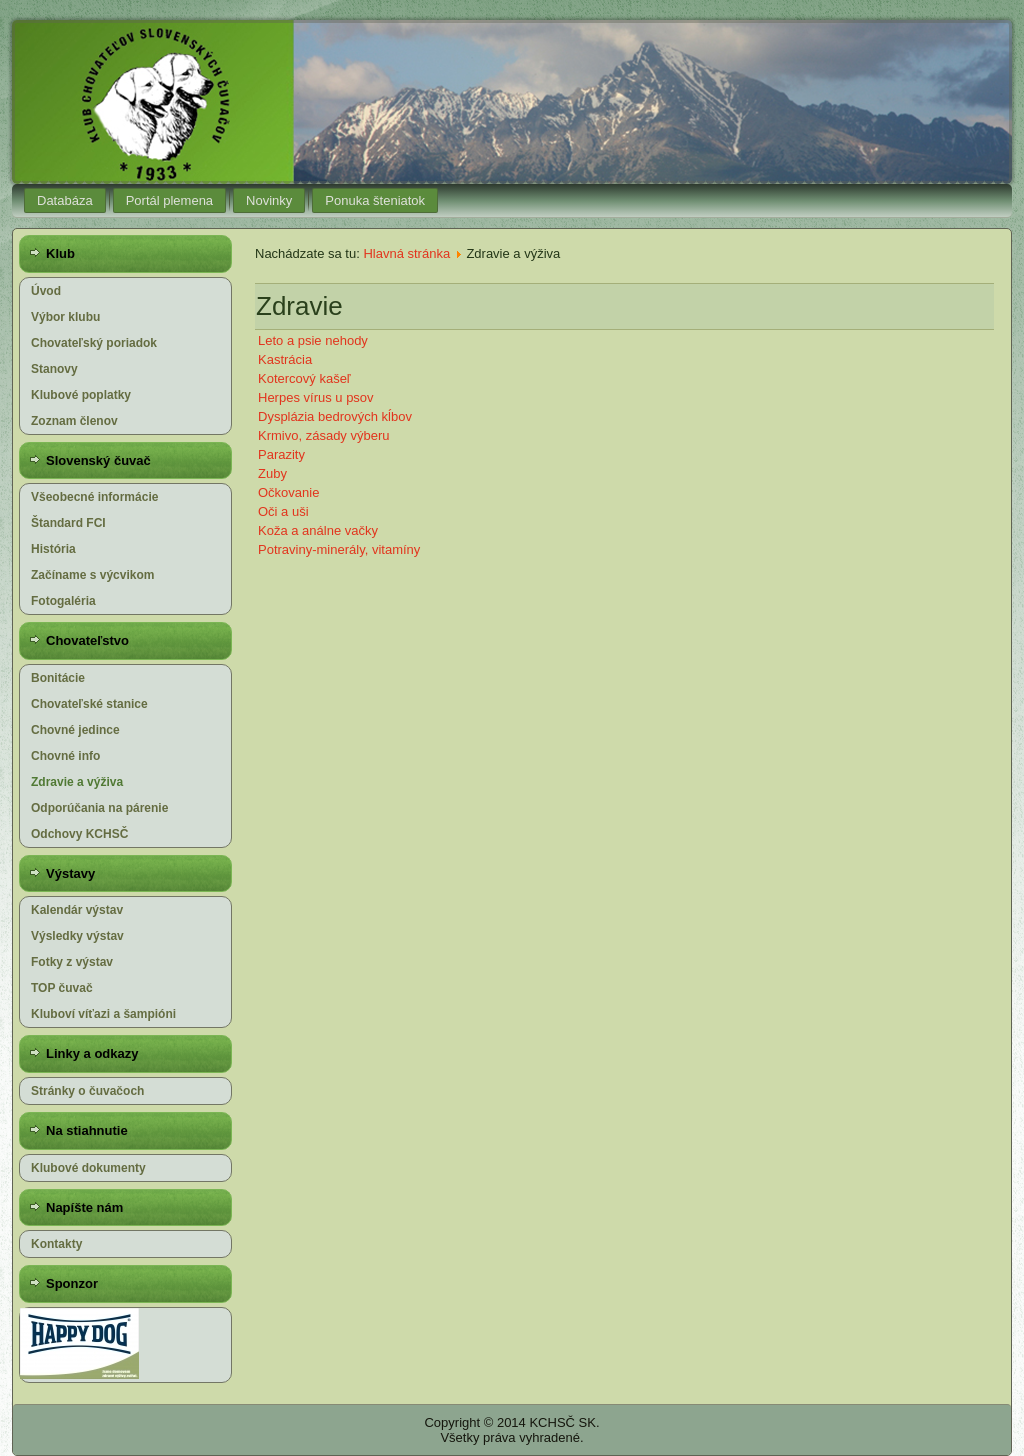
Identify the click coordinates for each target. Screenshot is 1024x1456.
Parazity (281, 454)
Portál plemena (169, 200)
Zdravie (299, 306)
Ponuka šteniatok (375, 200)
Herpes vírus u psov (316, 397)
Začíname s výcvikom (92, 575)
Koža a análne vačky (318, 530)
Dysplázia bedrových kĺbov (335, 416)
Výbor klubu (65, 317)
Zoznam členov (74, 421)
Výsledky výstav (77, 936)
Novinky (269, 200)
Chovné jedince (75, 730)
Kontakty (56, 1244)
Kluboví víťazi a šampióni (103, 1014)
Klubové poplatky (81, 395)
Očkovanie (288, 492)
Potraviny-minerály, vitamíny (339, 549)
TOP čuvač (62, 988)
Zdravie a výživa (77, 782)
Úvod (46, 291)
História (53, 549)
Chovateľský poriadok (94, 343)
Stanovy (54, 369)
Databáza (65, 200)
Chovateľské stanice (89, 704)
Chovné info (65, 756)
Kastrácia (285, 359)
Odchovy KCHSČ (79, 834)
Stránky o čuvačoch (87, 1091)
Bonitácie (58, 678)
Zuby (272, 473)
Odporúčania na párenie (99, 808)
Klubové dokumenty (88, 1168)
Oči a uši (283, 511)
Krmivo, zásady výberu (324, 435)
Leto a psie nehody (313, 340)
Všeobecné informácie (94, 497)
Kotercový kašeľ (304, 378)
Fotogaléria (63, 601)
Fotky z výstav (72, 962)
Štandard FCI (68, 523)
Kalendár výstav (77, 910)
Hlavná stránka (406, 253)
